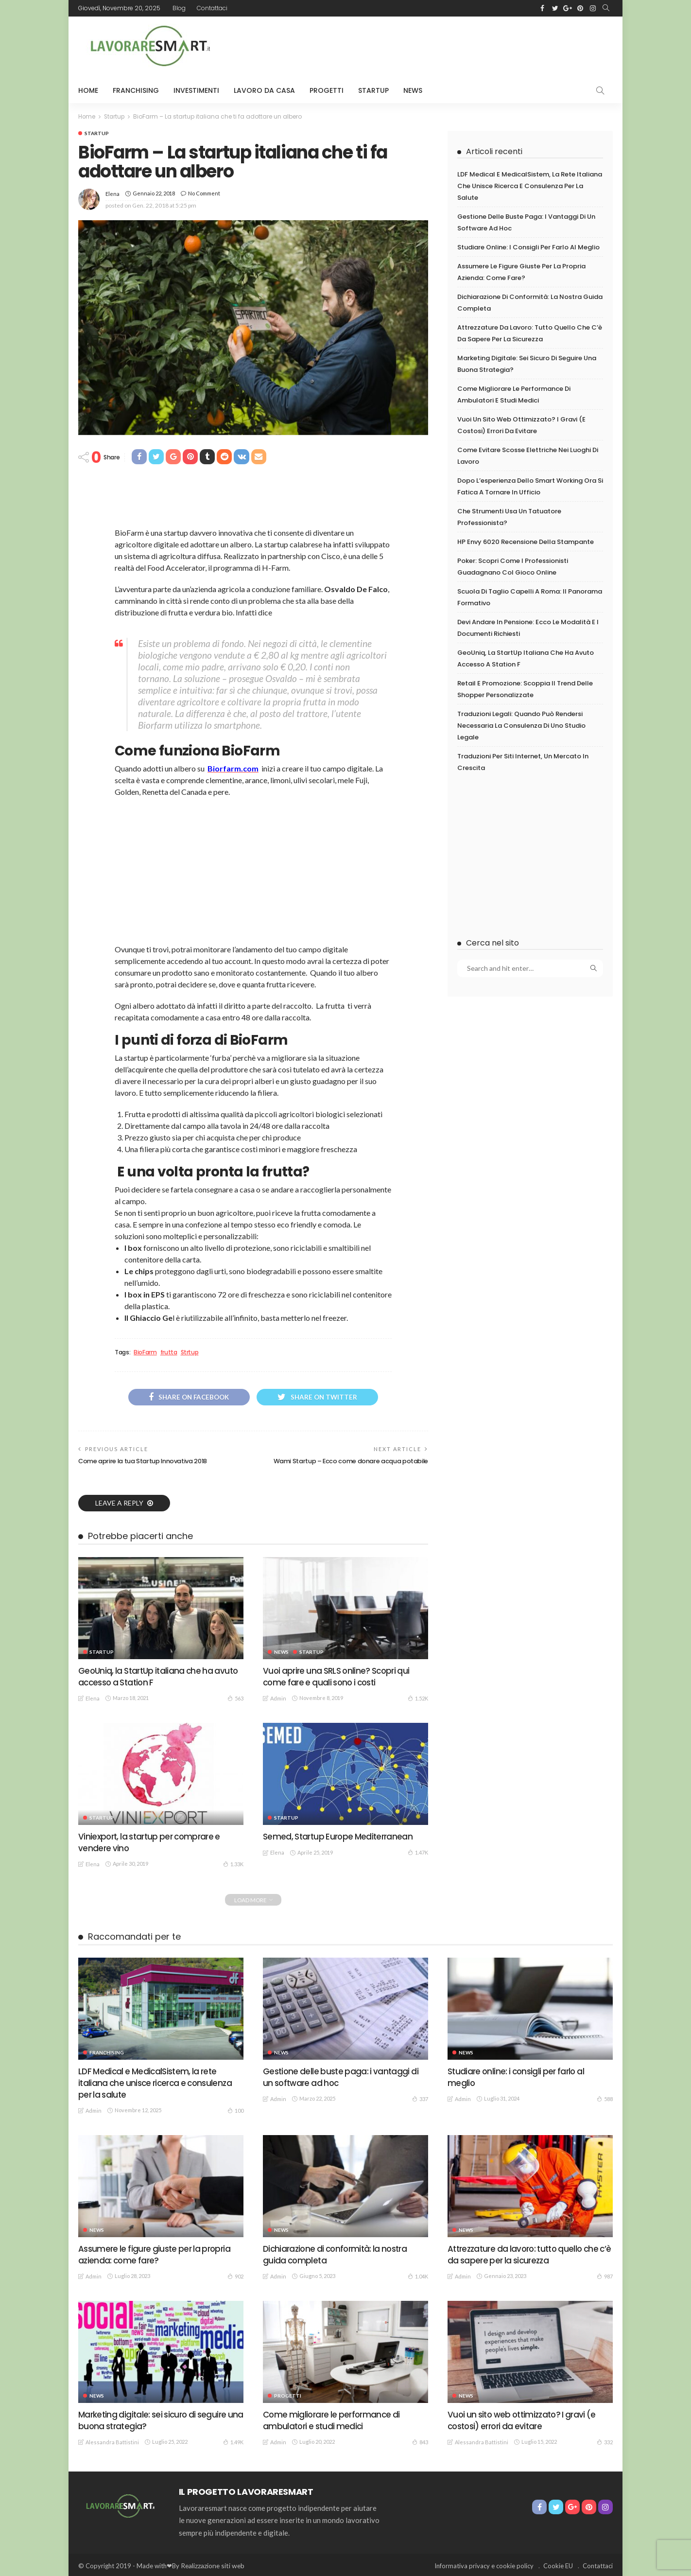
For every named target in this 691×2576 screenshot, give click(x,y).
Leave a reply (120, 1503)
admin (278, 1698)
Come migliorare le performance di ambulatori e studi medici (333, 2418)
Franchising (136, 90)
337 (420, 2098)
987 (605, 2274)
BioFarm (145, 1352)
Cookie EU (558, 2564)
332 (605, 2440)
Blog (179, 8)
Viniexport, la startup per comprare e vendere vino (152, 1842)
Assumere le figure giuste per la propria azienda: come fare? (157, 2253)
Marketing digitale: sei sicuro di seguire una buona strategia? (154, 2418)
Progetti (327, 90)
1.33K (233, 1863)
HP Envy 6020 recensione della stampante (525, 553)
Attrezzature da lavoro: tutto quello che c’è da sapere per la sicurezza (527, 2253)
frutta (168, 1352)
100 (235, 2109)
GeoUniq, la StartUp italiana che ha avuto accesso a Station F (160, 1676)
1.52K (418, 1698)
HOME (88, 90)
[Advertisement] (436, 46)
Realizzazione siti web (211, 2564)
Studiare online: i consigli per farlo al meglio (528, 249)
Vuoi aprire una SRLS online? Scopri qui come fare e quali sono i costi (339, 1676)
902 (235, 2274)
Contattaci (212, 8)
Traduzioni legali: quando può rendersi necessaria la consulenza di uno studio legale (521, 742)
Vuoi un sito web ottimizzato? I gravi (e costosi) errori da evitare (525, 2418)
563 (235, 1698)
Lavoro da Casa (264, 90)
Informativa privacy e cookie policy (484, 2564)
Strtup (190, 1352)
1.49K (233, 2440)
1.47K (418, 1852)
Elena (112, 193)
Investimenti (196, 90)
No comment (204, 193)
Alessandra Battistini (112, 2440)
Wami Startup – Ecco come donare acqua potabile (348, 1461)
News (412, 90)
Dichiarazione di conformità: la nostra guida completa (338, 2253)
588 (605, 2098)
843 (420, 2440)
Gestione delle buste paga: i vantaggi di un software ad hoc (342, 2076)
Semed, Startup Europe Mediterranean (340, 1836)
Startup (373, 90)
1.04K (418, 2274)
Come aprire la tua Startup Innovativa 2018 (146, 1461)
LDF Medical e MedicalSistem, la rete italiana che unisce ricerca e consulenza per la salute (529, 186)
